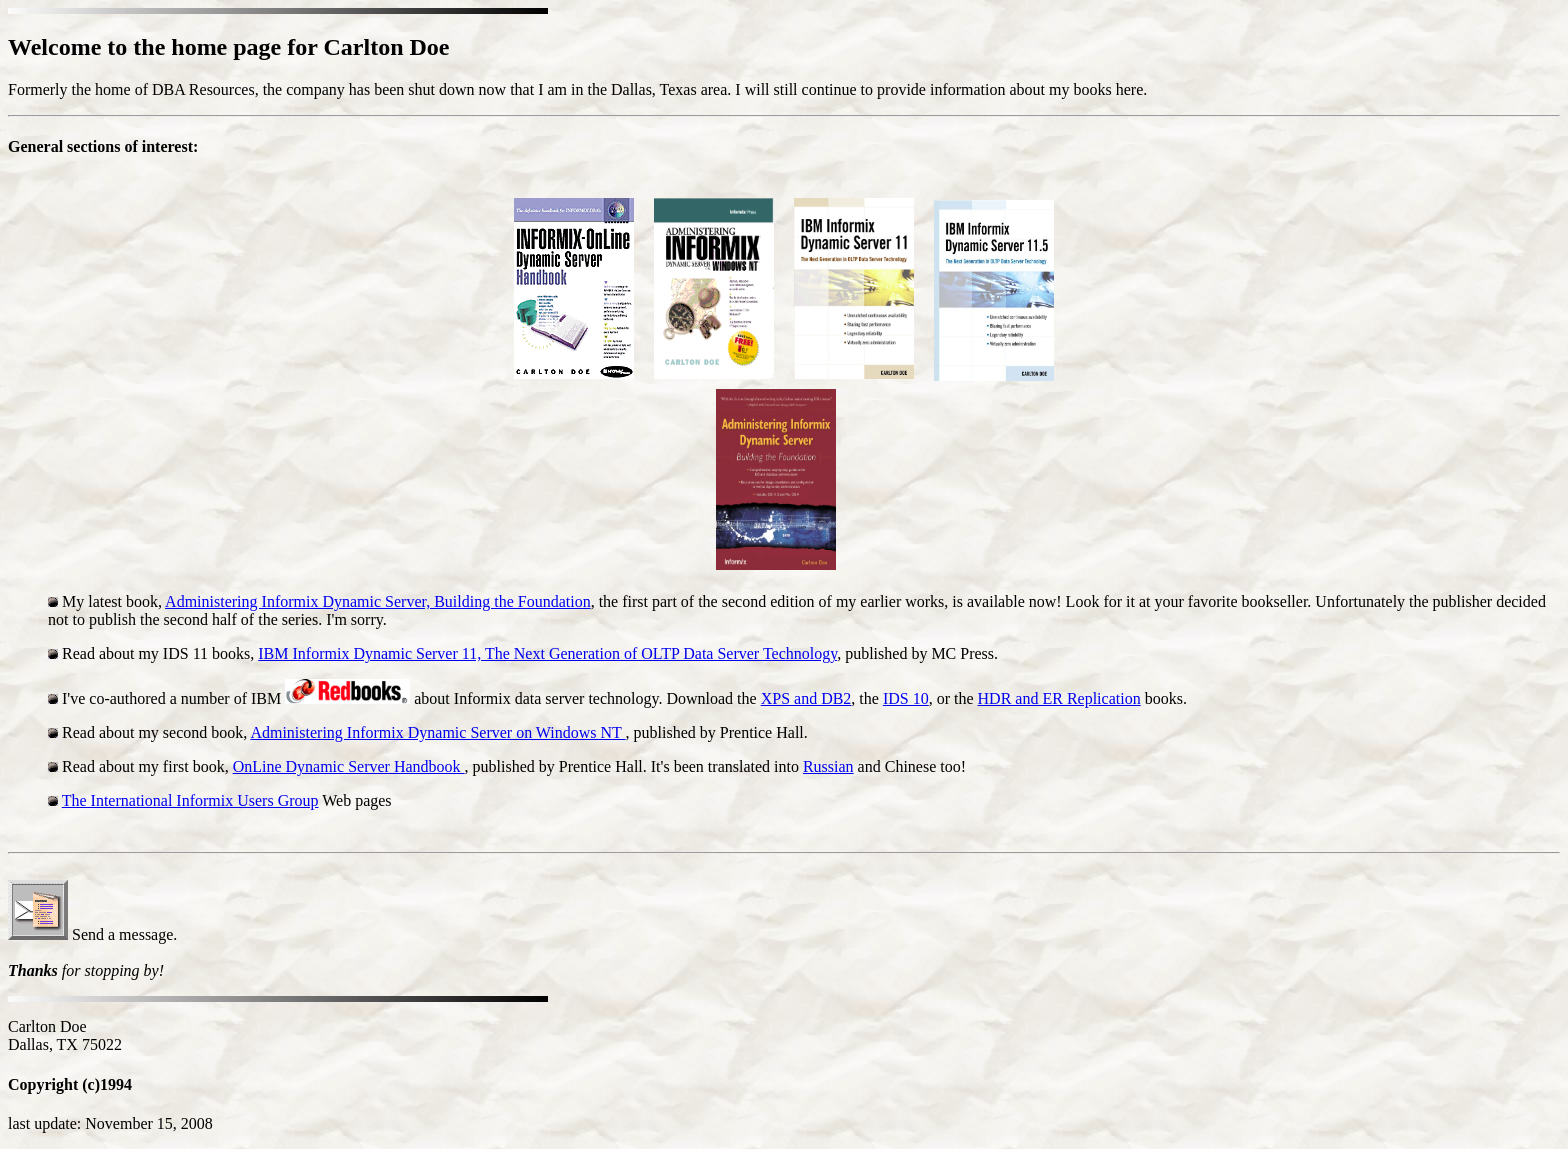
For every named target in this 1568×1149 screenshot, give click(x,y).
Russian (828, 766)
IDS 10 (906, 698)
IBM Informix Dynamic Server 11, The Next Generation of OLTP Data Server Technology (547, 653)
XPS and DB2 (806, 698)
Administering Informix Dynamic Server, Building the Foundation (378, 601)
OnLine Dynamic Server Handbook (349, 766)
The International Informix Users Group (190, 800)
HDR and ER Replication (1059, 698)
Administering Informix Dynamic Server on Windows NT (437, 732)
